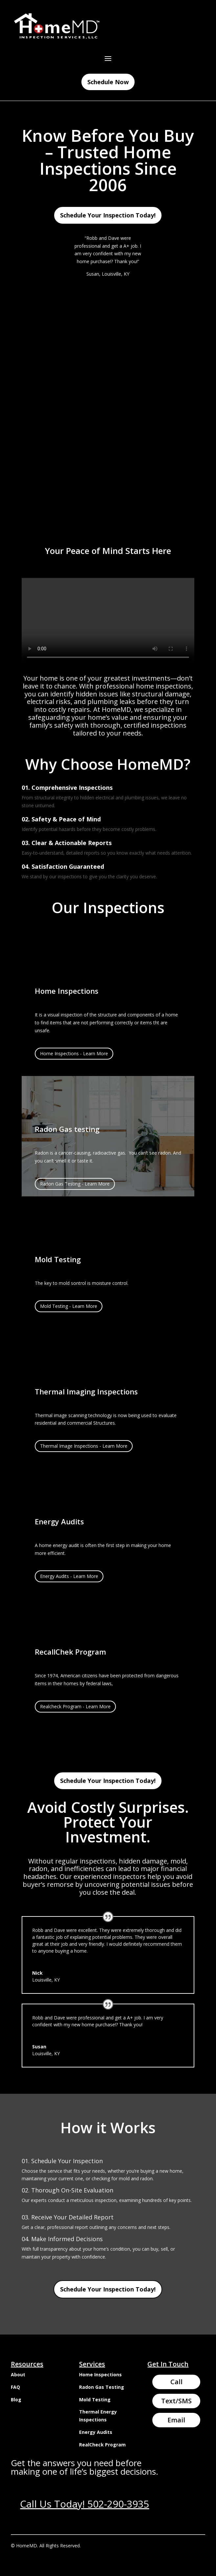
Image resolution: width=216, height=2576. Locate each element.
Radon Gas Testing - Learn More (75, 1184)
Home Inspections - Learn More (74, 1053)
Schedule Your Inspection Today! (108, 215)
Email (176, 2419)
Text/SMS (176, 2400)
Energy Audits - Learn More (69, 1576)
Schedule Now (108, 82)
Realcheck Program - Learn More (75, 1706)
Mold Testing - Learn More (68, 1306)
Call (176, 2381)
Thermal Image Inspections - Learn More (83, 1446)
